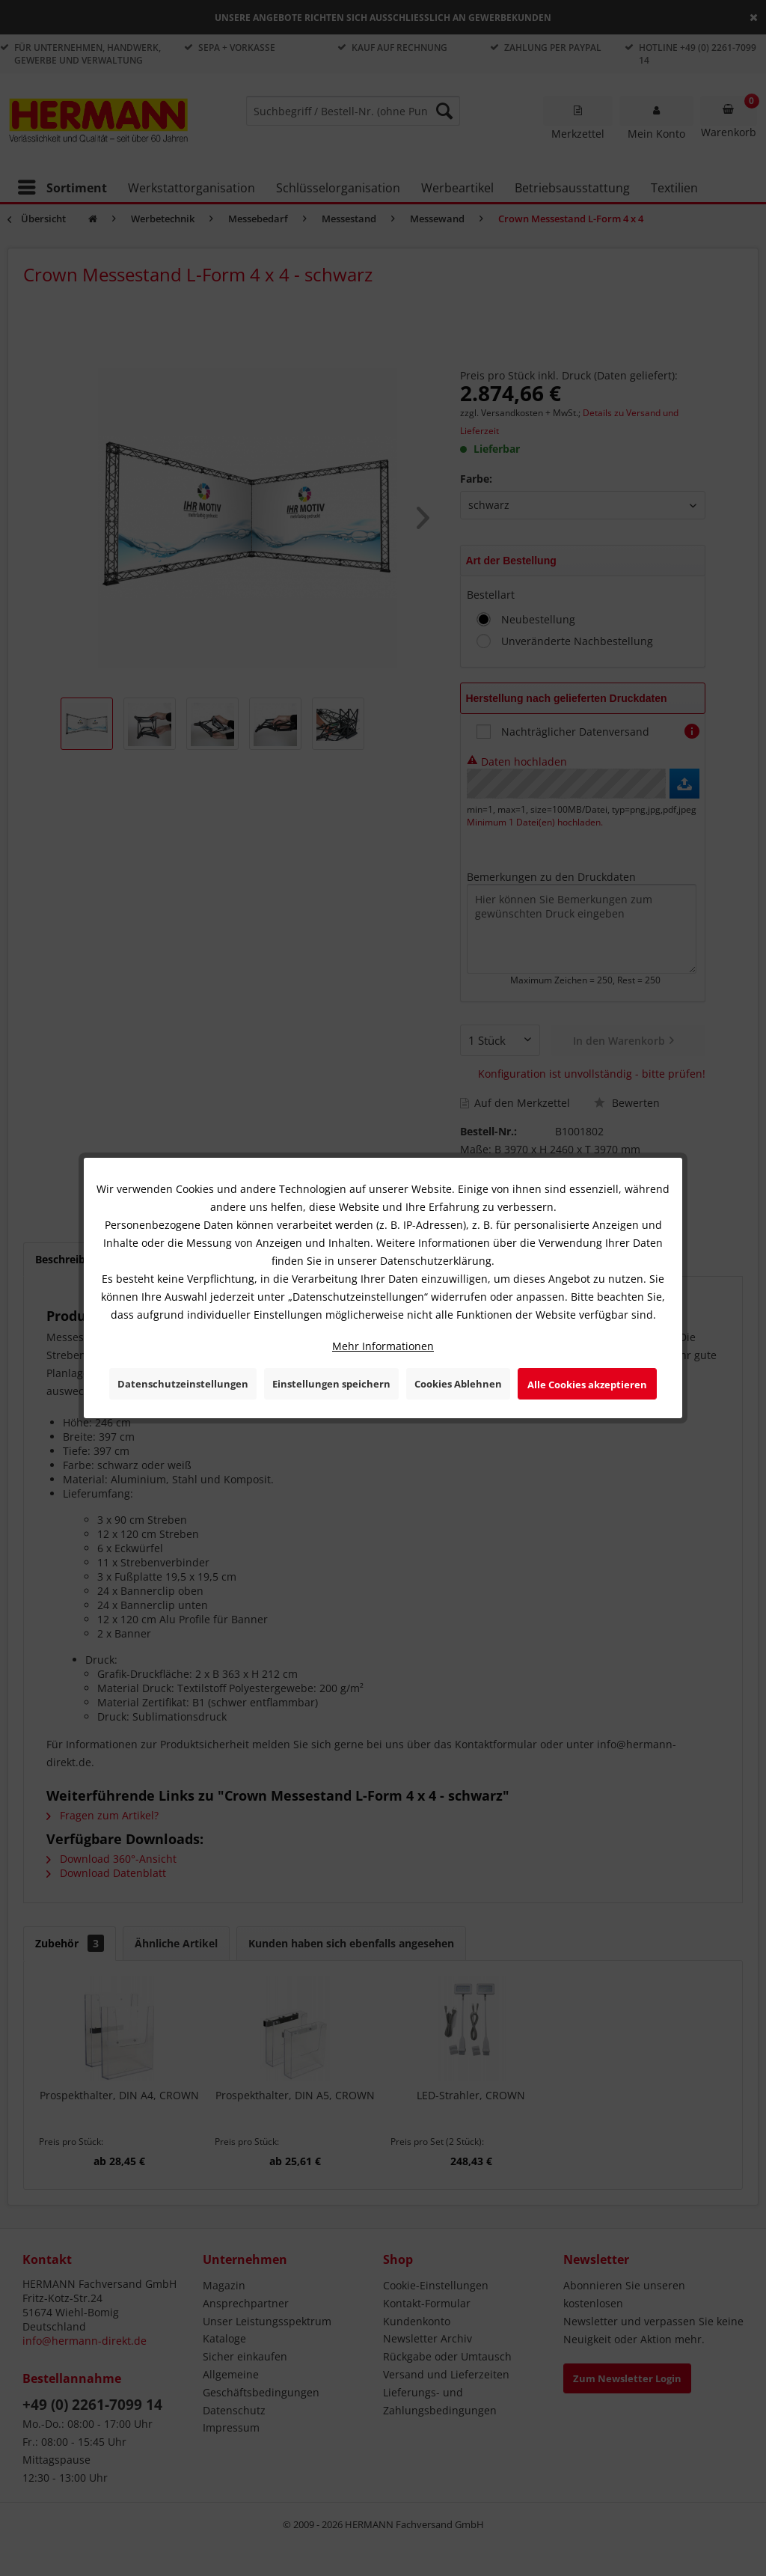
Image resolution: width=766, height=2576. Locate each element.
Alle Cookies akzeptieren (587, 1384)
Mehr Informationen (383, 1346)
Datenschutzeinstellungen (182, 1384)
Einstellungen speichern (331, 1384)
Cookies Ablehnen (458, 1384)
